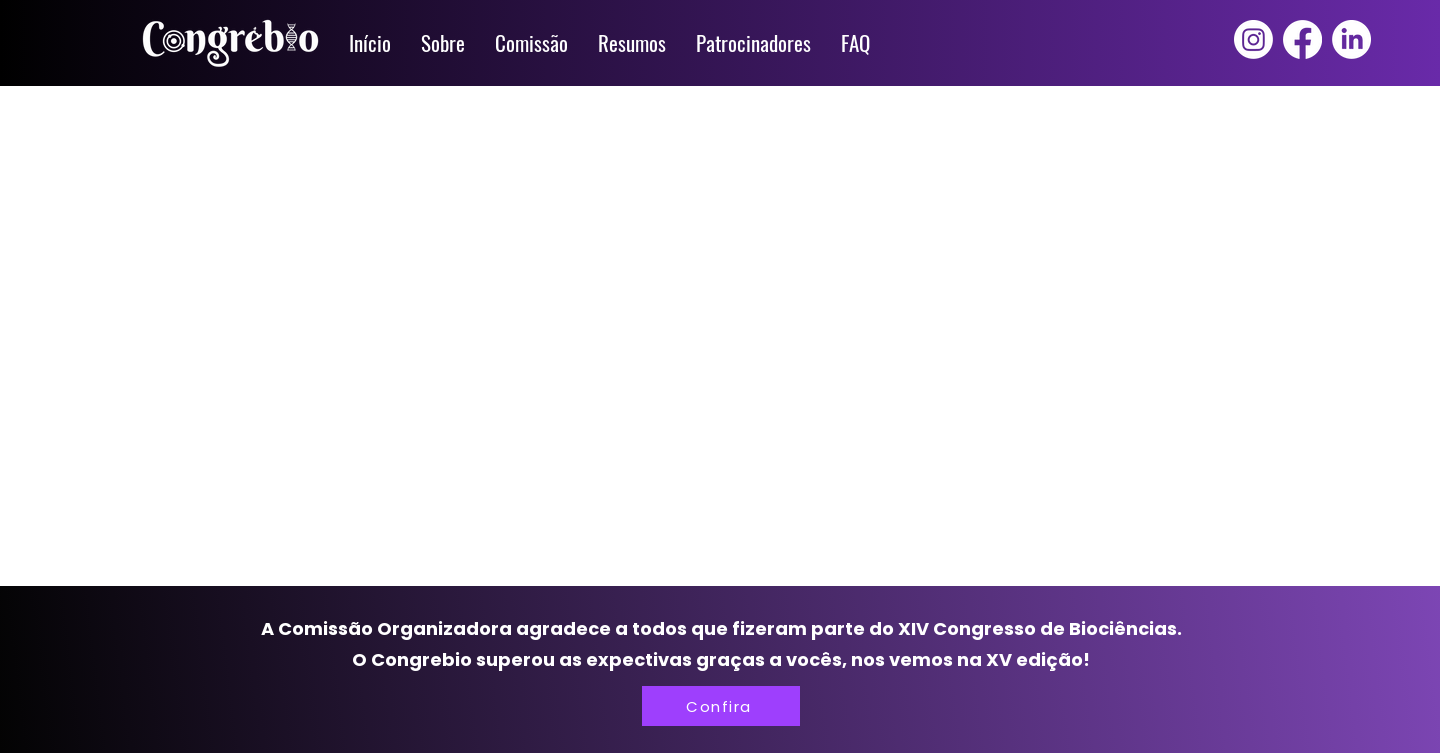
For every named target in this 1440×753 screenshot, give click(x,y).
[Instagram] (1253, 39)
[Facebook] (1302, 39)
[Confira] (721, 706)
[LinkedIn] (1351, 39)
